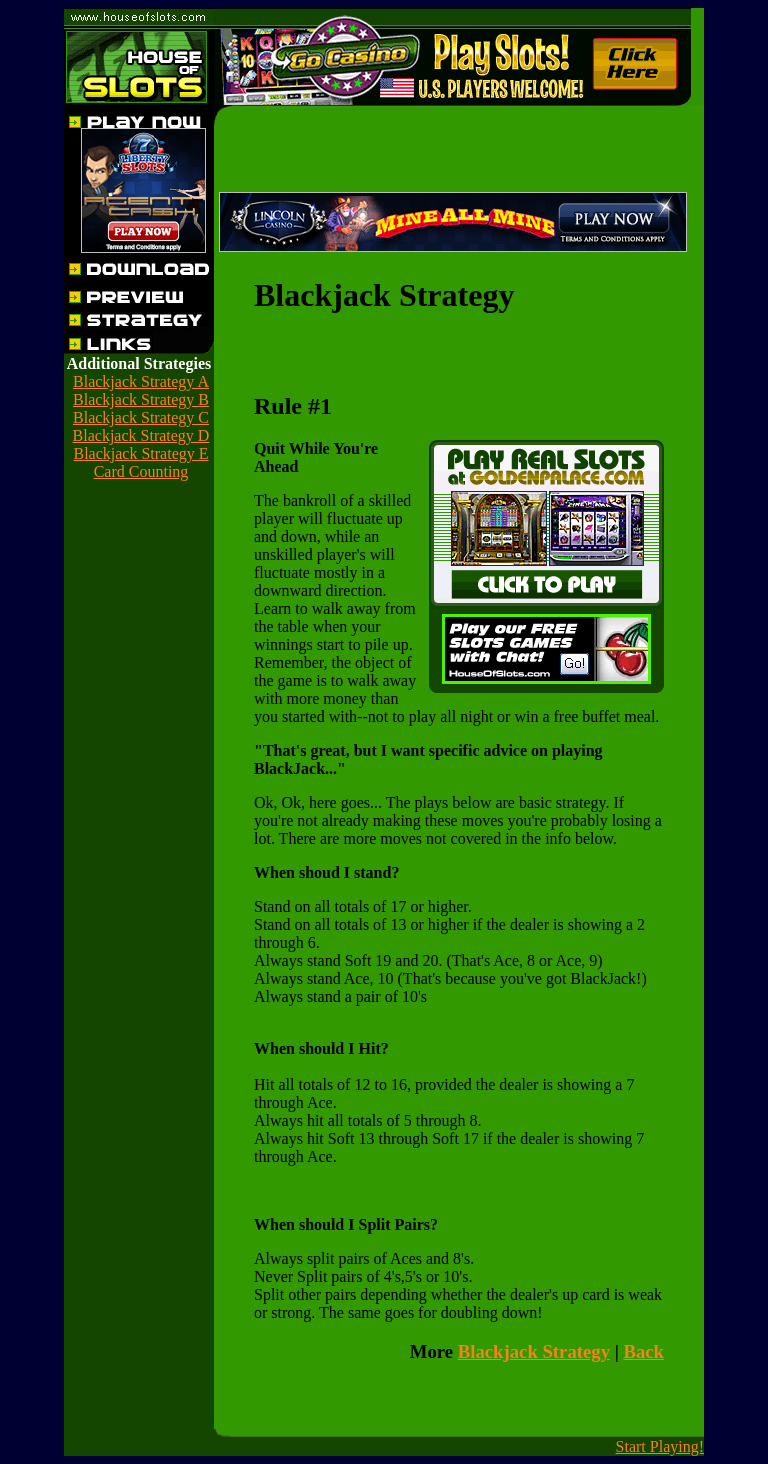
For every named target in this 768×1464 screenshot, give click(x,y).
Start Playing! (660, 1446)
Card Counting (141, 471)
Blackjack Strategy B (141, 399)
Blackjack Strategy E (140, 453)
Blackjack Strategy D (141, 435)
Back (643, 1351)
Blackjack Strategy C (141, 417)
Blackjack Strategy (534, 1351)
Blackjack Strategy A (141, 381)
